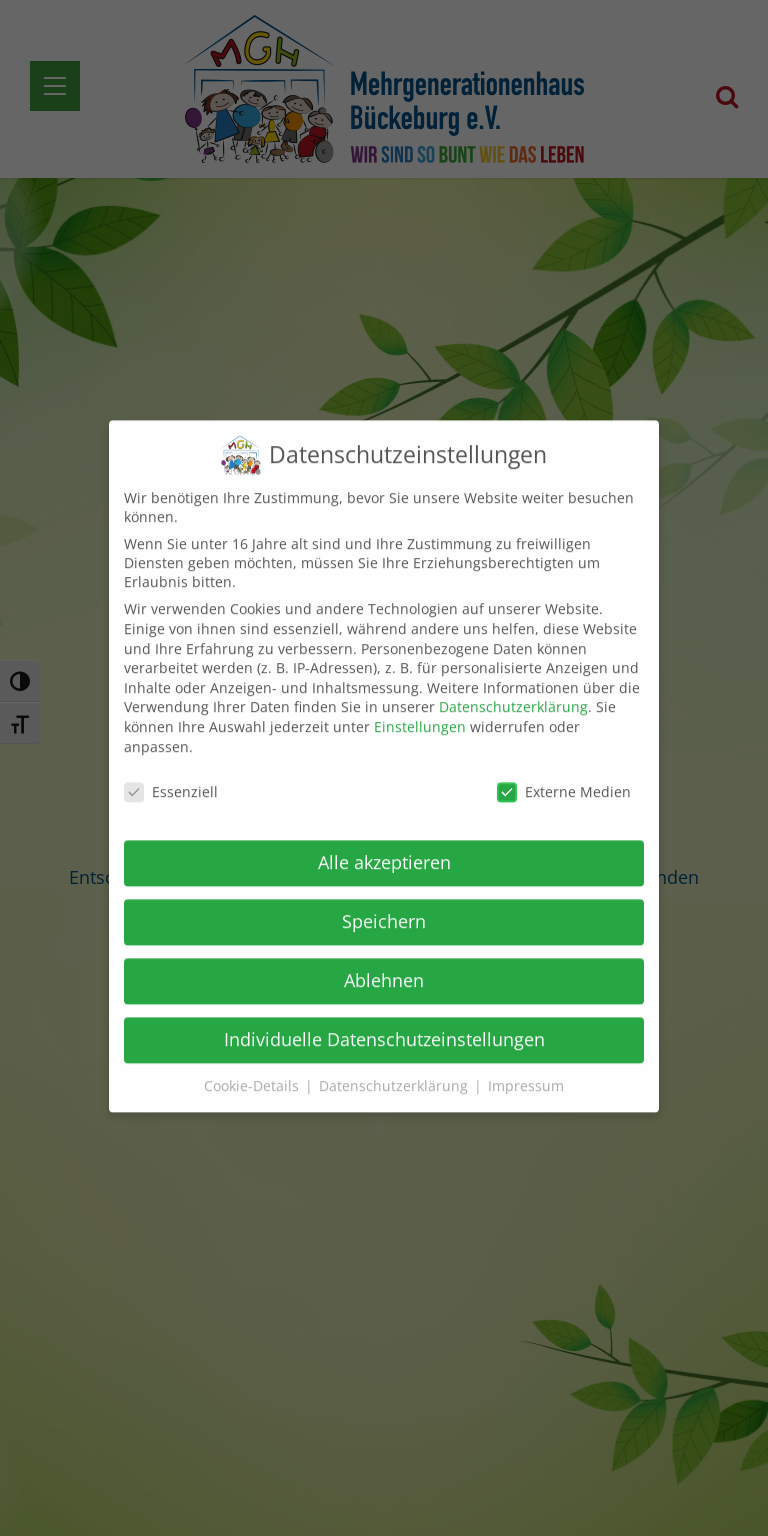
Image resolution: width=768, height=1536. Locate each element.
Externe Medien (564, 777)
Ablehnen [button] (384, 965)
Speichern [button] (384, 906)
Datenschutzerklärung (513, 692)
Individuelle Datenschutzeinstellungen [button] (384, 1024)
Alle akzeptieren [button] (384, 847)
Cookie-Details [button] (253, 1070)
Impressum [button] (526, 1070)
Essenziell (171, 777)
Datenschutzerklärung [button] (395, 1070)
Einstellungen (420, 711)
